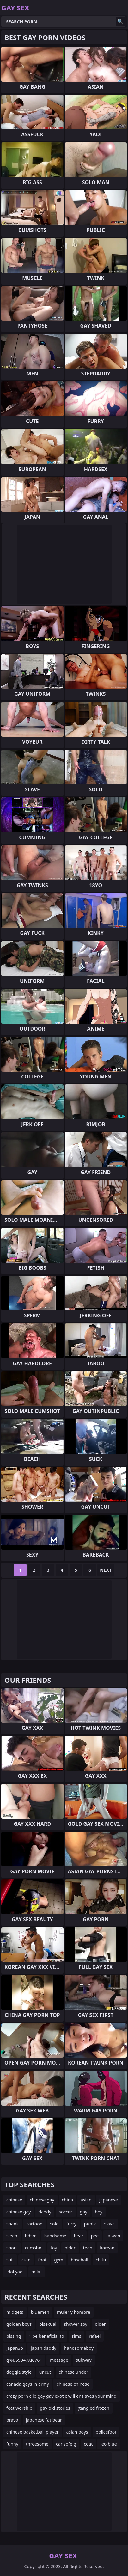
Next (106, 1570)
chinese (14, 2200)
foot (42, 2260)
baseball (79, 2260)
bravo (12, 2420)
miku (36, 2272)
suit (10, 2260)
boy (98, 2212)
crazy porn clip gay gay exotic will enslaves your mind (61, 2396)
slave (109, 2224)
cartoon (34, 2224)
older (69, 2248)
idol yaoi (15, 2272)
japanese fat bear (44, 2420)
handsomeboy (79, 2348)
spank (12, 2224)
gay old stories (55, 2408)
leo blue (108, 2444)
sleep (11, 2236)
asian (86, 2200)
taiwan (113, 2236)
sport (11, 2248)
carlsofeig (66, 2444)
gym (58, 2260)
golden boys (19, 2324)
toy (54, 2248)
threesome (37, 2444)
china (67, 2200)
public (90, 2224)
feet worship (19, 2408)
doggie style (19, 2372)
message (59, 2360)
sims (76, 2336)
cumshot (34, 2248)
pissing (13, 2336)
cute (25, 2260)
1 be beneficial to (46, 2336)
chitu (101, 2260)
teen (88, 2248)
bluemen (40, 2312)
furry (71, 2224)
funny (12, 2444)
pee (95, 2236)
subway (84, 2360)
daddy (44, 2212)
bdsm (31, 2236)
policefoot (106, 2432)
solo (54, 2224)
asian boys (77, 2432)
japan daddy (43, 2348)
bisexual (47, 2324)
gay (84, 2212)
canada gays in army (27, 2384)
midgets (14, 2312)
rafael (95, 2336)
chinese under (73, 2372)
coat (88, 2444)
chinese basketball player (32, 2432)
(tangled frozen (93, 2408)
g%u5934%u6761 (24, 2360)
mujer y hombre (73, 2312)
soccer (65, 2212)
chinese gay (42, 2200)
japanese (108, 2200)
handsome (55, 2236)
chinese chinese (73, 2384)
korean (107, 2248)
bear (78, 2236)
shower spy (75, 2324)
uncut (45, 2372)
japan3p (14, 2348)
